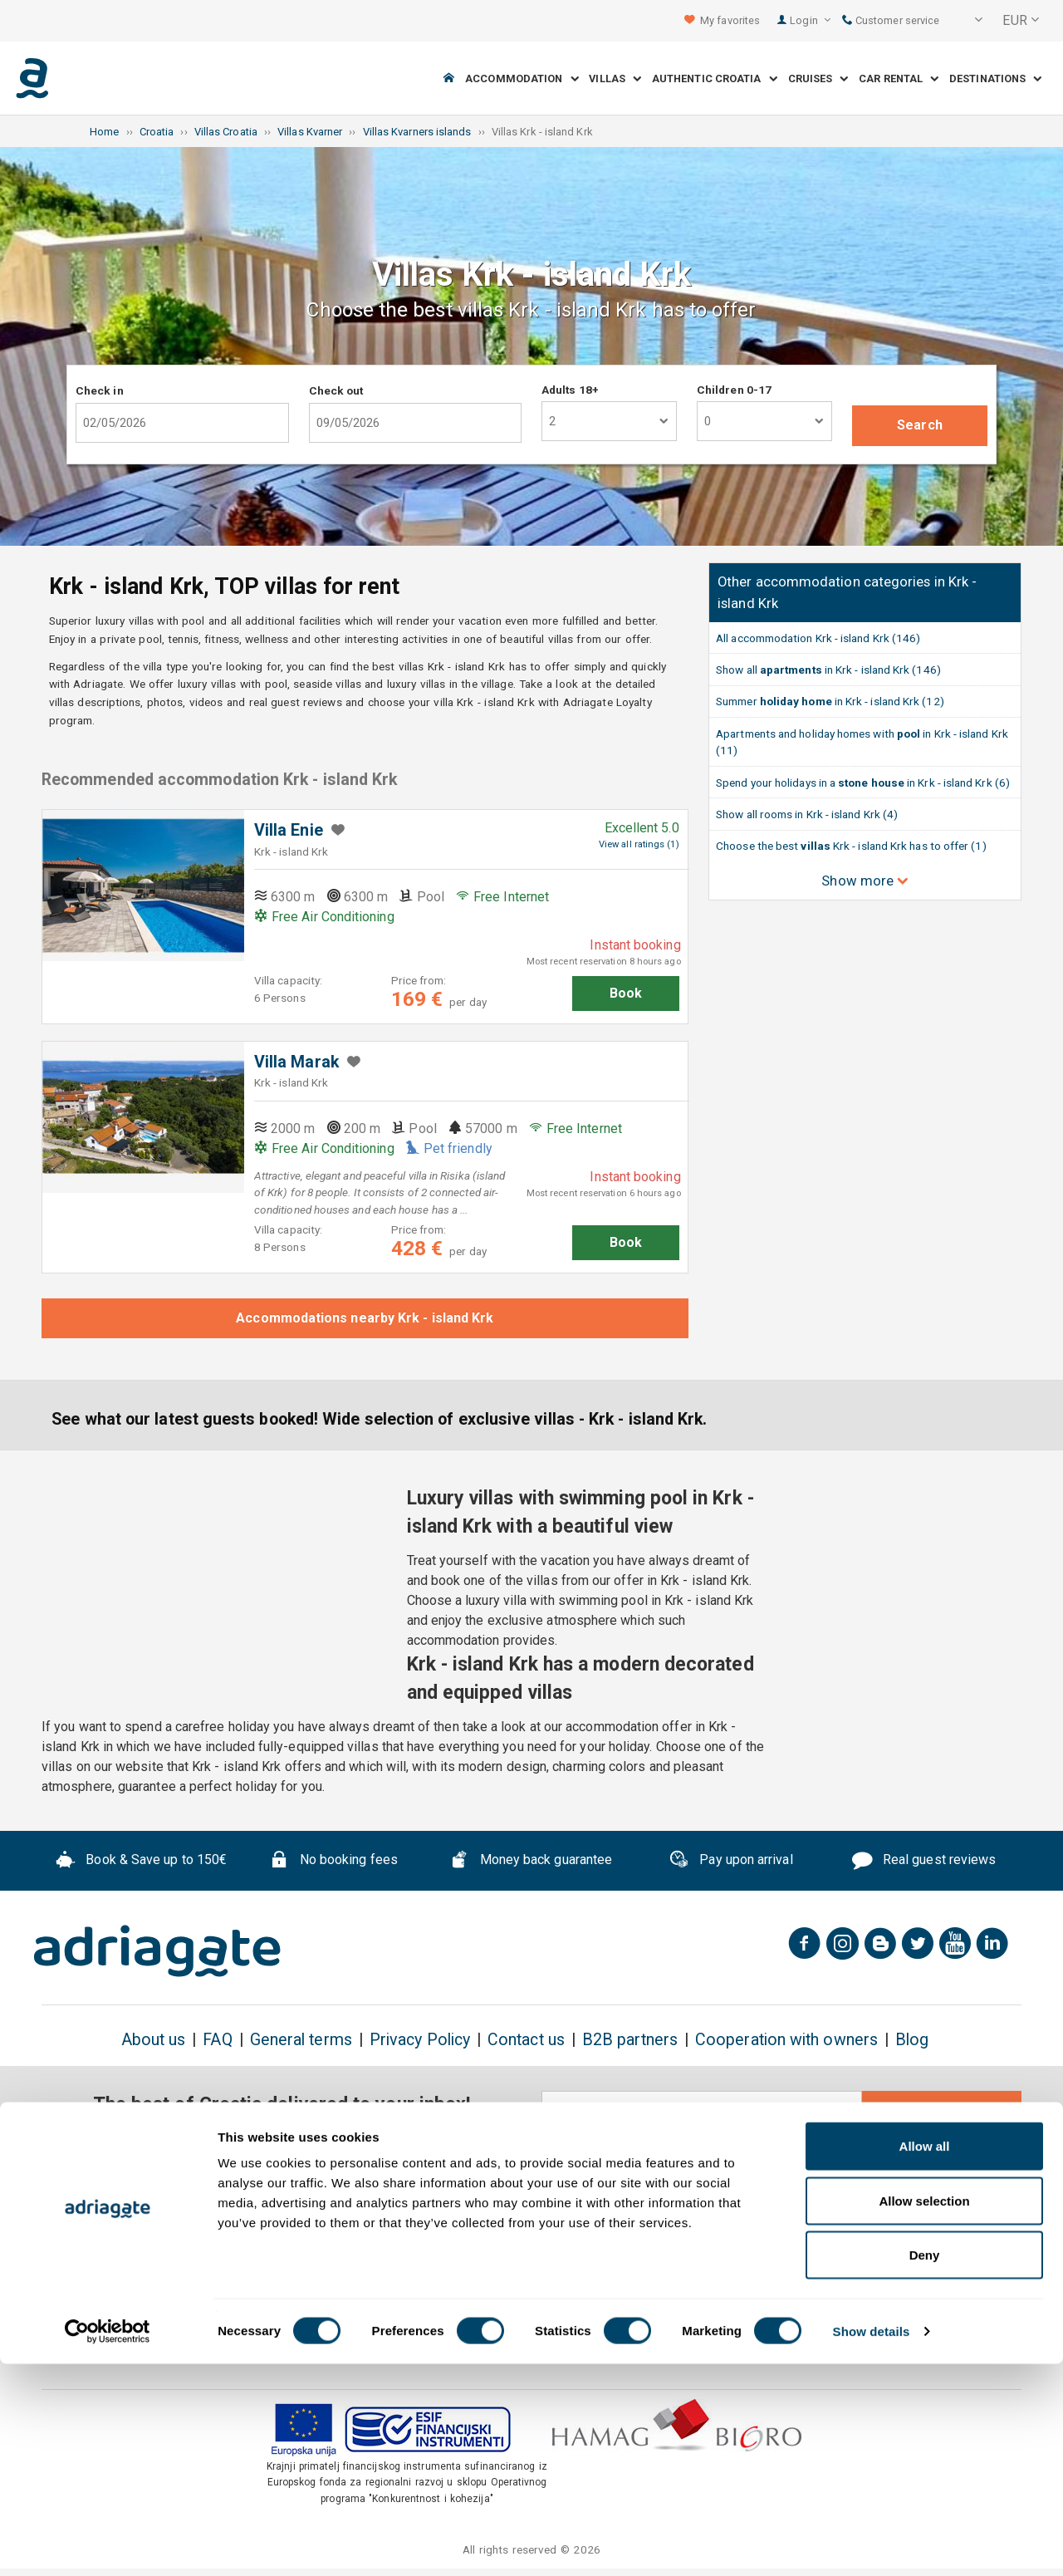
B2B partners (630, 2039)
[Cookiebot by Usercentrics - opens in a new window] (107, 2543)
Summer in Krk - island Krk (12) (830, 701)
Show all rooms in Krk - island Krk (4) (807, 814)
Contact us (526, 2039)
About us (153, 2039)
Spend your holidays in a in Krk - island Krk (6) (863, 782)
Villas (615, 78)
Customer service (890, 20)
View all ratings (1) (639, 844)
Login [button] (810, 20)
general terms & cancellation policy (795, 2154)
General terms (301, 2039)
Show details (871, 2543)
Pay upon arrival (730, 1862)
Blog (911, 2039)
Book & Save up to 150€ (142, 1862)
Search (919, 425)
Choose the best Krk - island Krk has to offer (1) (851, 845)
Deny (924, 2467)
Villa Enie (288, 830)
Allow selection (924, 2413)
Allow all (924, 2358)
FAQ (217, 2039)
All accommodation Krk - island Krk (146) (818, 638)
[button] (967, 21)
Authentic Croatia (714, 78)
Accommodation (521, 78)
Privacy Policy (420, 2039)
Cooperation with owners (786, 2039)
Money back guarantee (530, 1862)
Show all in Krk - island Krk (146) (828, 669)
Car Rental (898, 78)
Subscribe (941, 2112)
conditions (931, 2154)
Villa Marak (296, 1062)
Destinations (995, 78)
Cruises (818, 78)
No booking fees (333, 1862)
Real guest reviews (924, 1862)
